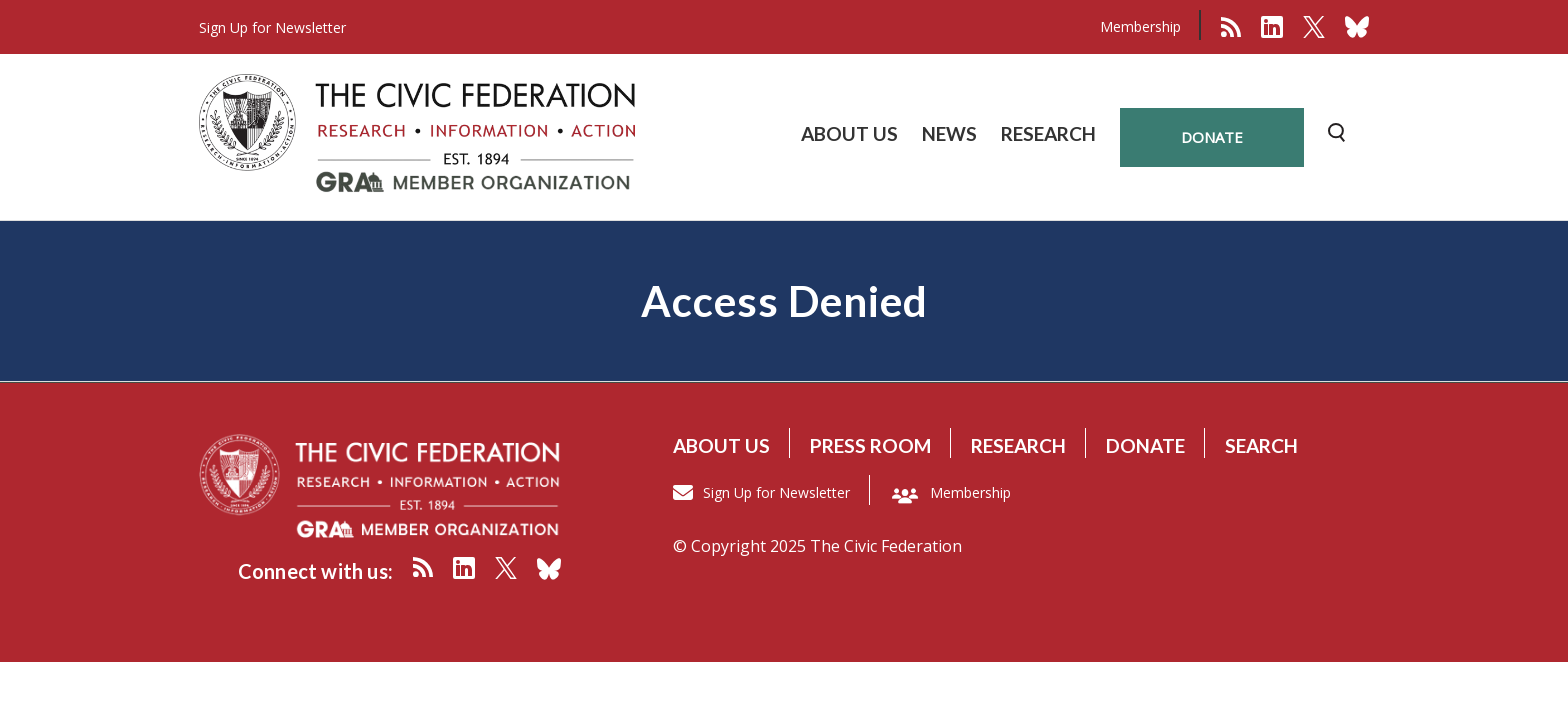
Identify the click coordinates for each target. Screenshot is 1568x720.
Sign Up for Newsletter (776, 492)
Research (1018, 445)
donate (1212, 137)
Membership (1140, 26)
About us (721, 445)
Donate (1145, 445)
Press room (870, 445)
